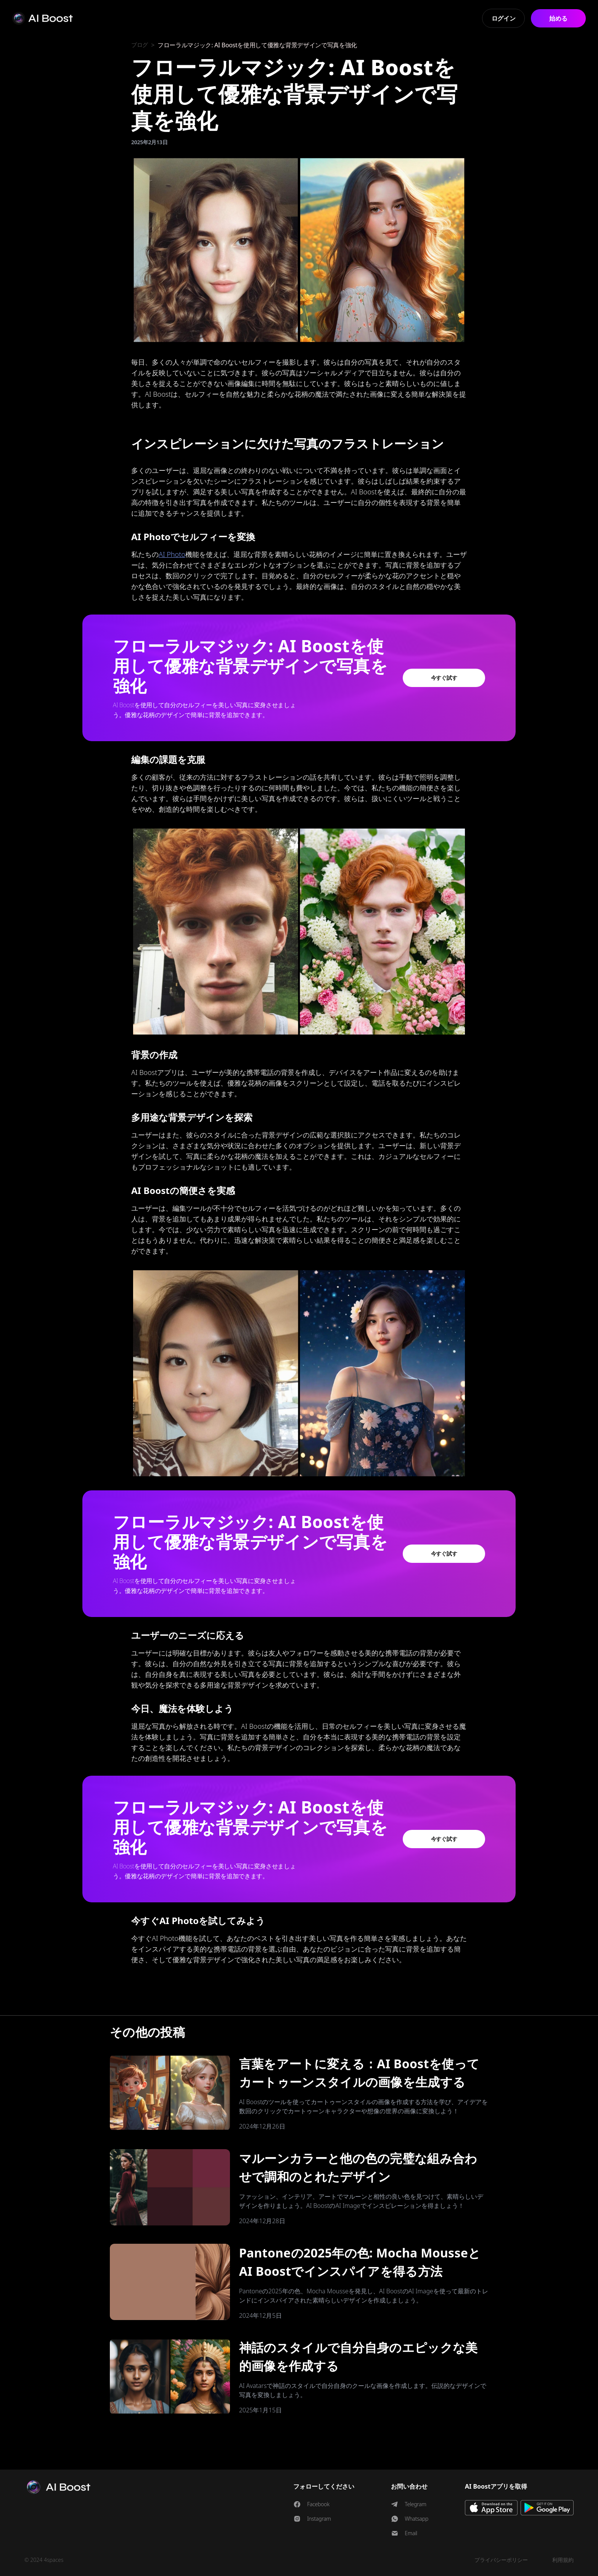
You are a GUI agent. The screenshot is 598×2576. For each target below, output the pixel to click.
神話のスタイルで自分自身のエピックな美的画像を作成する (358, 2356)
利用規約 (563, 2559)
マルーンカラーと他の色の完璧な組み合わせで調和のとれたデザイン (358, 2167)
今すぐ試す (444, 677)
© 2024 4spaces (43, 2559)
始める (558, 18)
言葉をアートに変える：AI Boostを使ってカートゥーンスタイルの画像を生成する (359, 2072)
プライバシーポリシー (501, 2559)
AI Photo (172, 554)
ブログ (140, 45)
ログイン (504, 18)
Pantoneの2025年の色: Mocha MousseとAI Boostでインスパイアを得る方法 (360, 2262)
